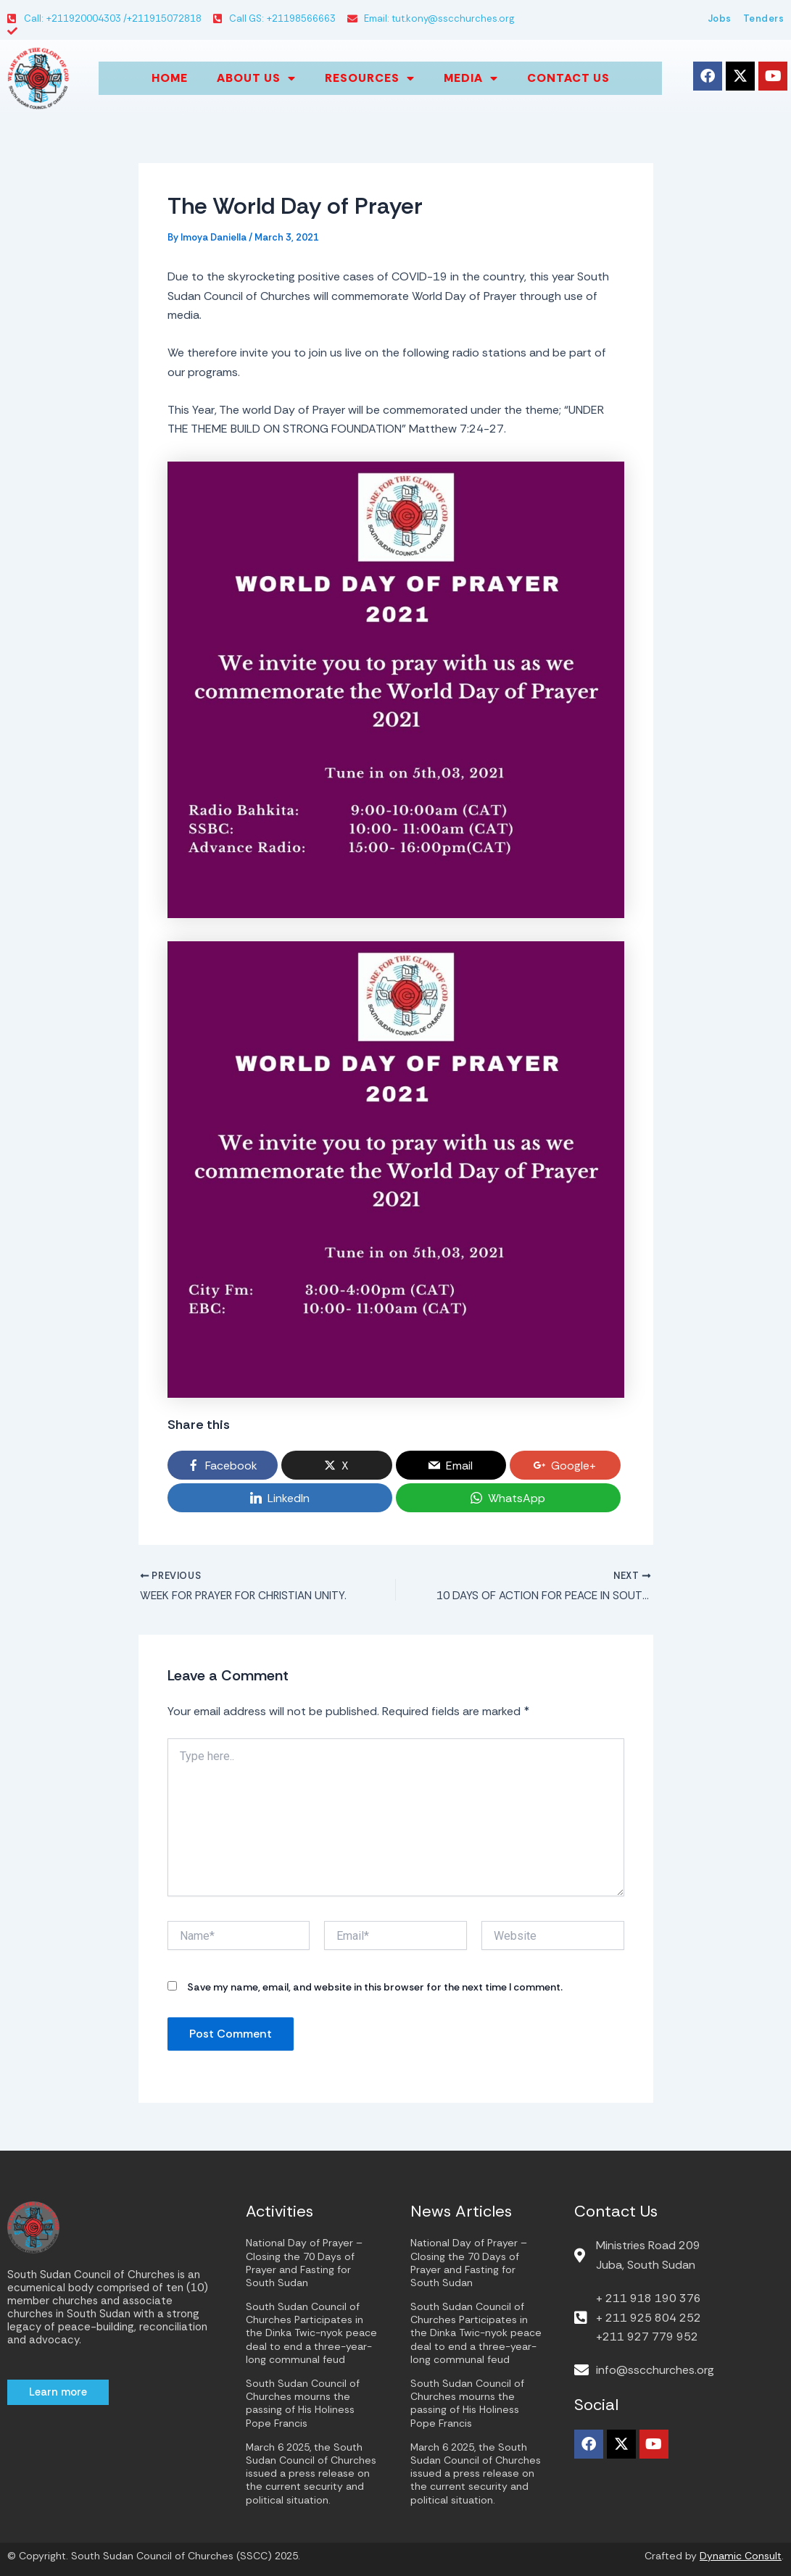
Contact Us (568, 78)
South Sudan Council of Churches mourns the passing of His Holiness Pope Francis (303, 2403)
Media (471, 78)
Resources (370, 78)
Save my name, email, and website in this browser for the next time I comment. (375, 1989)
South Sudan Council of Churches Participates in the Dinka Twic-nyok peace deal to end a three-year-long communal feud (311, 2333)
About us (256, 78)
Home (170, 78)
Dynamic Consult (741, 2555)
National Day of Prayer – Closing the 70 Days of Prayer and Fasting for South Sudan (304, 2263)
